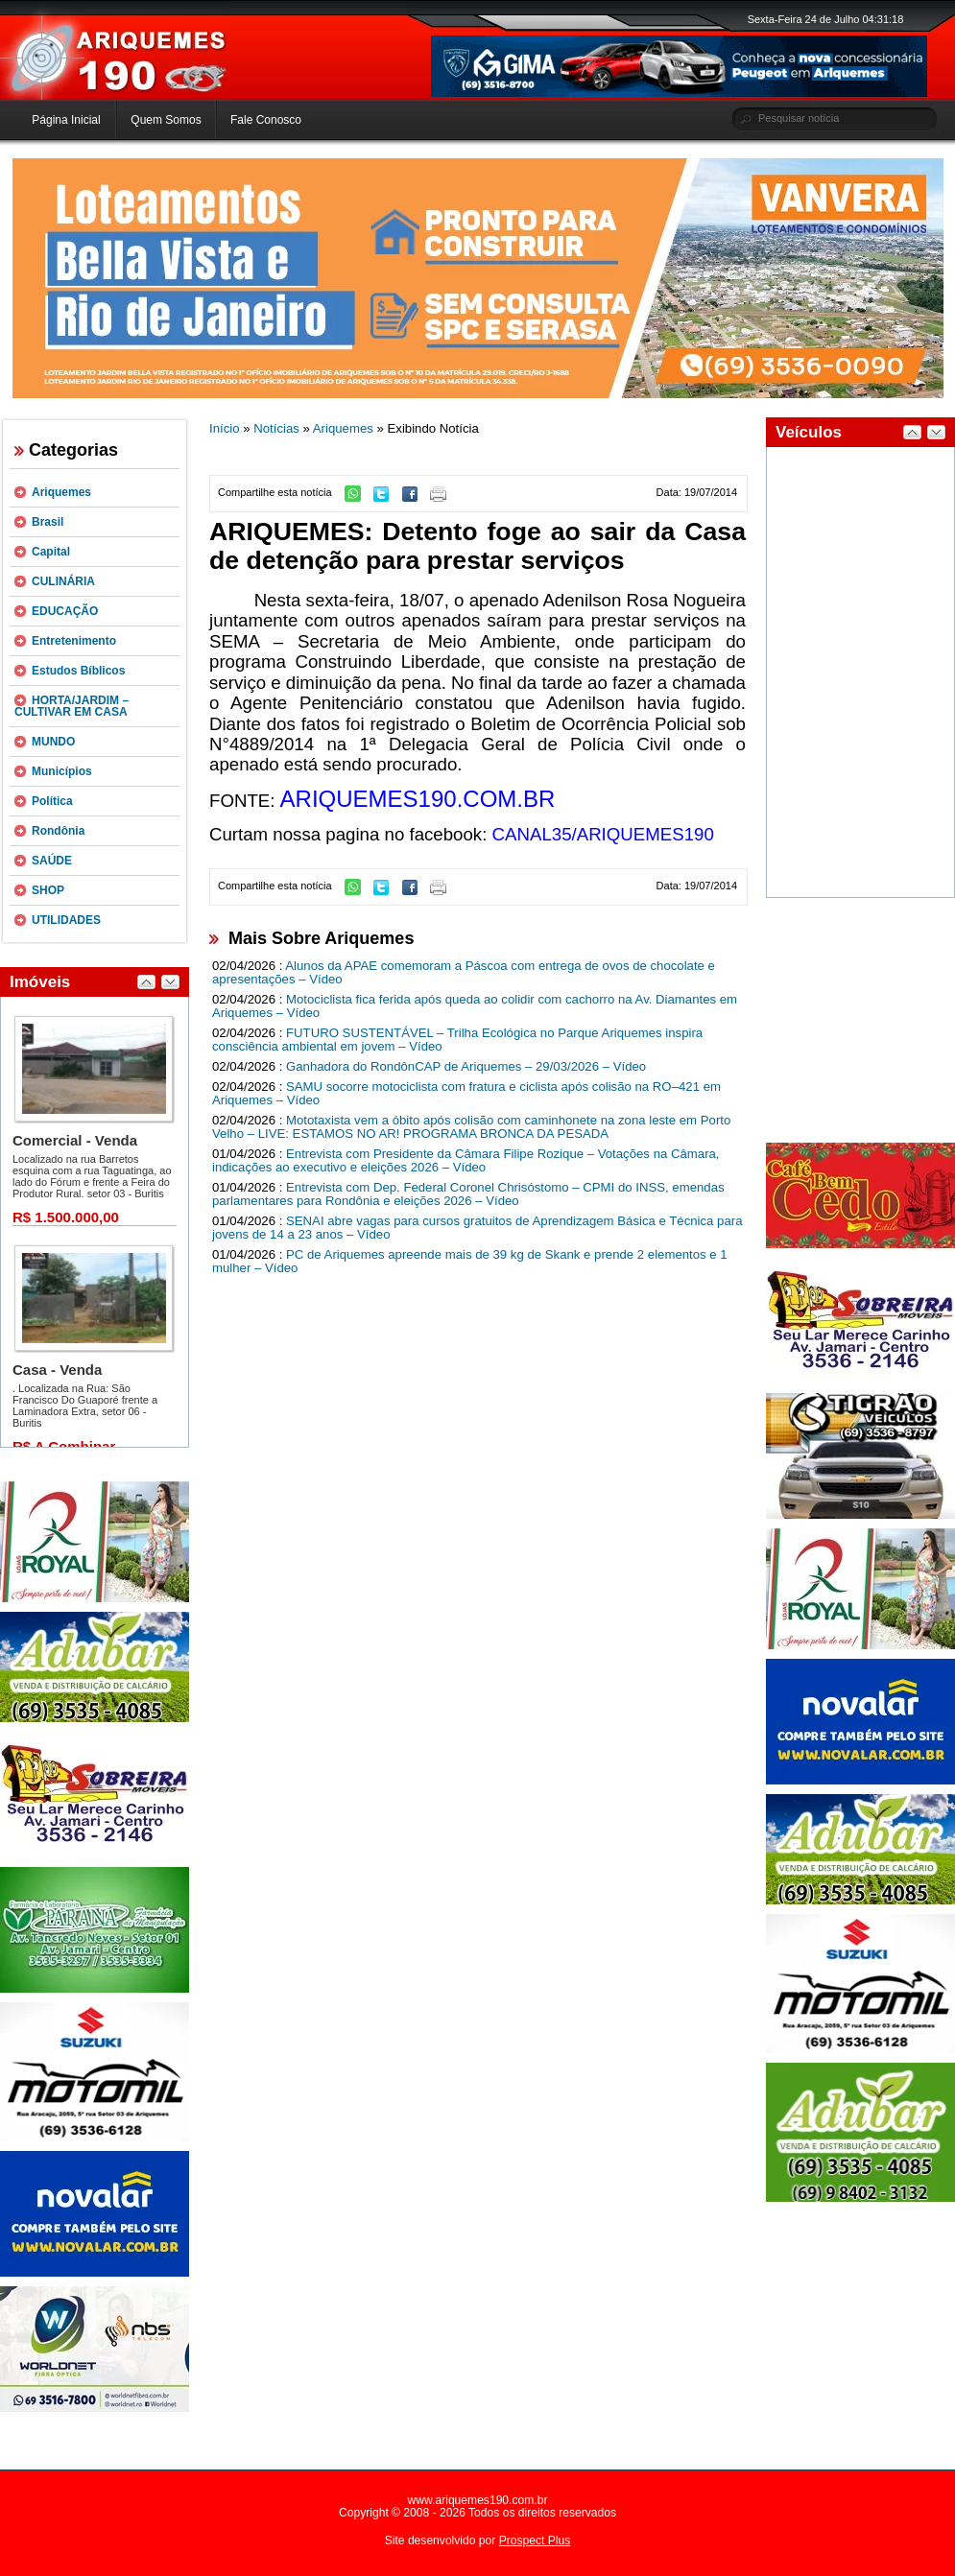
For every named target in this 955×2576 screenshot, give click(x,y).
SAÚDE (52, 860)
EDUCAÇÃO (65, 611)
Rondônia (58, 831)
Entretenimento (74, 641)
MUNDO (53, 741)
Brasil (47, 522)
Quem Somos (166, 120)
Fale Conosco (265, 120)
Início (224, 428)
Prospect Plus (535, 2540)
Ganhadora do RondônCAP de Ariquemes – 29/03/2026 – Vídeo (466, 1066)
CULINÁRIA (63, 581)
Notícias (276, 428)
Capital (51, 551)
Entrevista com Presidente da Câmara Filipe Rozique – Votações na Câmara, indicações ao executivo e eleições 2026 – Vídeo (466, 1160)
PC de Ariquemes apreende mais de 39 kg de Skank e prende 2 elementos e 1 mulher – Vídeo (470, 1261)
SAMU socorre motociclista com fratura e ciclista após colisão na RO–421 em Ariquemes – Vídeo (466, 1093)
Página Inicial (66, 120)
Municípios (62, 771)
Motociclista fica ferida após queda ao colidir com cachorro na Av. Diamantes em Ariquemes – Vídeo (474, 1006)
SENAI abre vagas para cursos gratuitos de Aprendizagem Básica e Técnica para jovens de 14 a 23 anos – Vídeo (477, 1228)
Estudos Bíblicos (78, 670)
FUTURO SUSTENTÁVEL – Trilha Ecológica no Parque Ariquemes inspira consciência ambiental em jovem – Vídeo (457, 1040)
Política (52, 801)
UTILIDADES (66, 920)
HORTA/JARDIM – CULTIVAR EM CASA (71, 706)
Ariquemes (61, 492)
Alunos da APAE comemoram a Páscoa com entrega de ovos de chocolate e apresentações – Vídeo (463, 972)
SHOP (48, 890)
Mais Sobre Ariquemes (321, 938)
